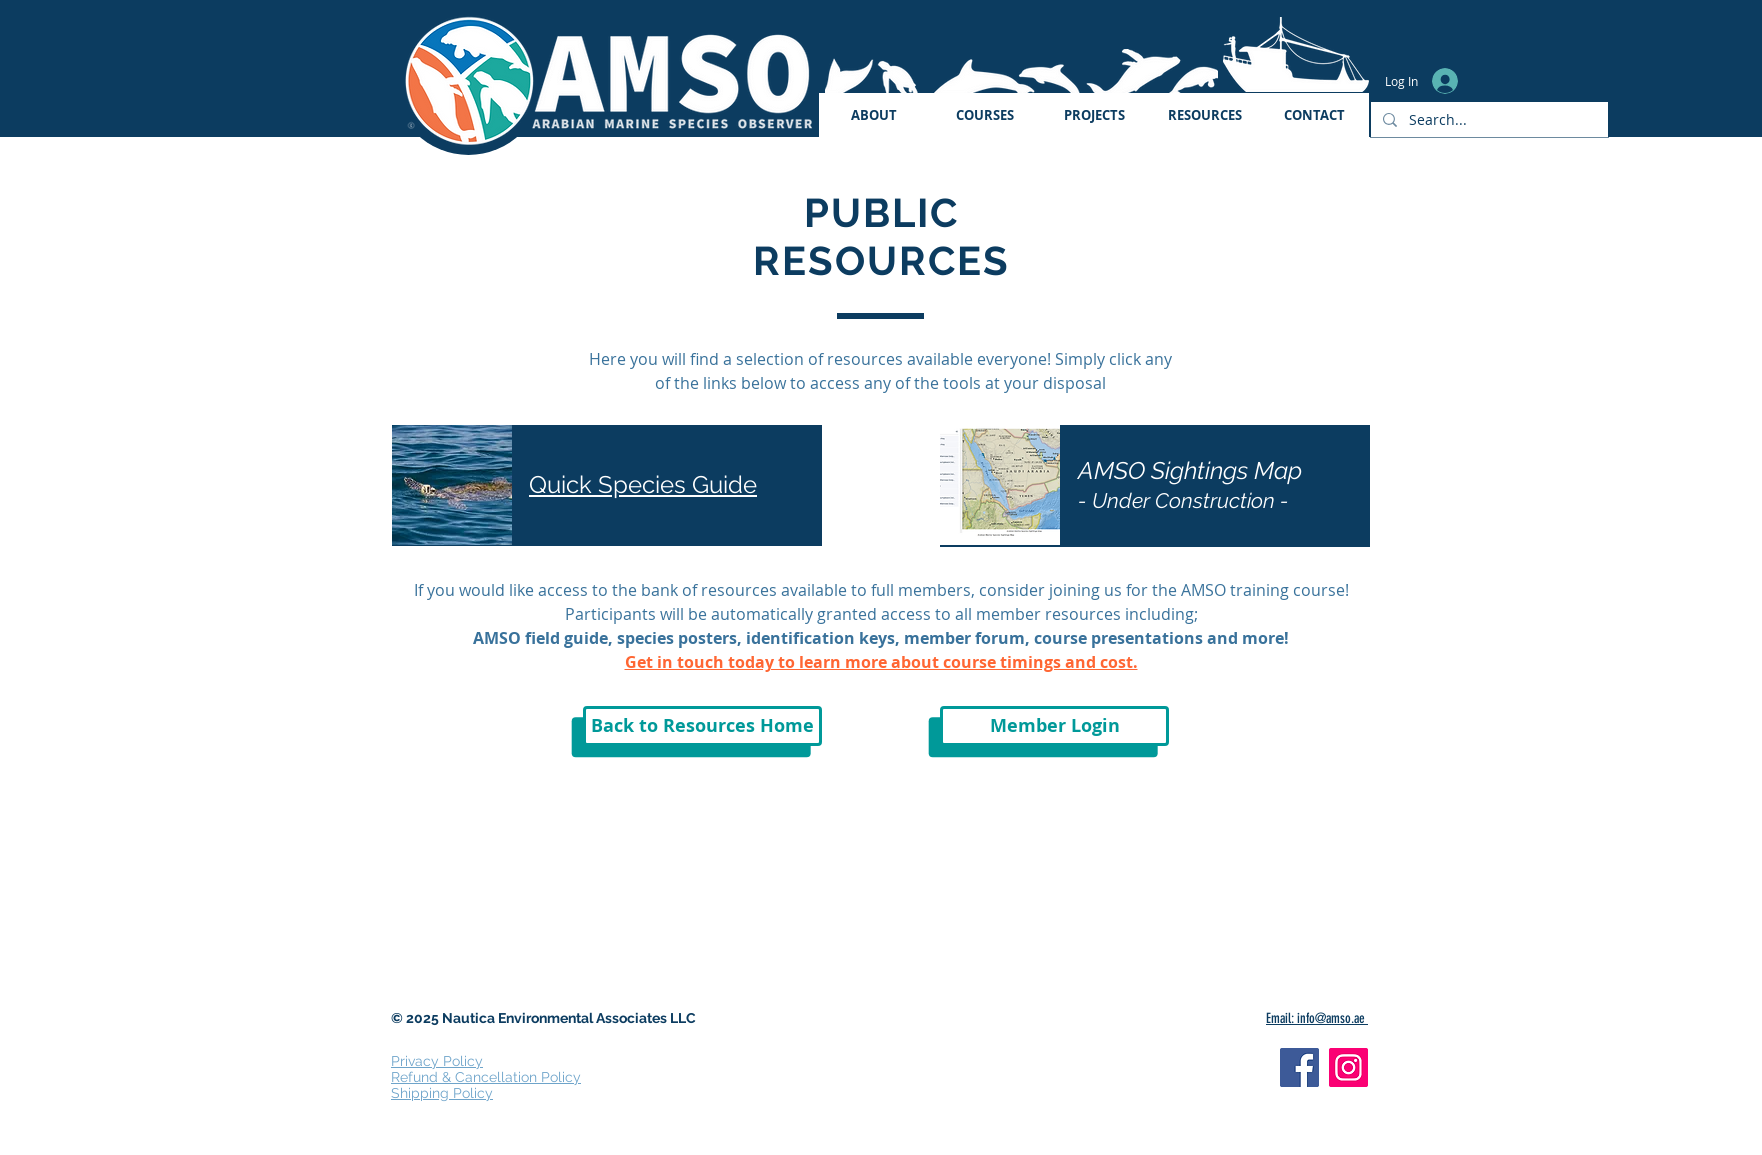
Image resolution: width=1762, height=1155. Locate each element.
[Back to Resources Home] (702, 726)
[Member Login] (1054, 726)
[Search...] (1487, 119)
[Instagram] (1348, 1067)
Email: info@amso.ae (1317, 1018)
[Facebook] (1299, 1067)
